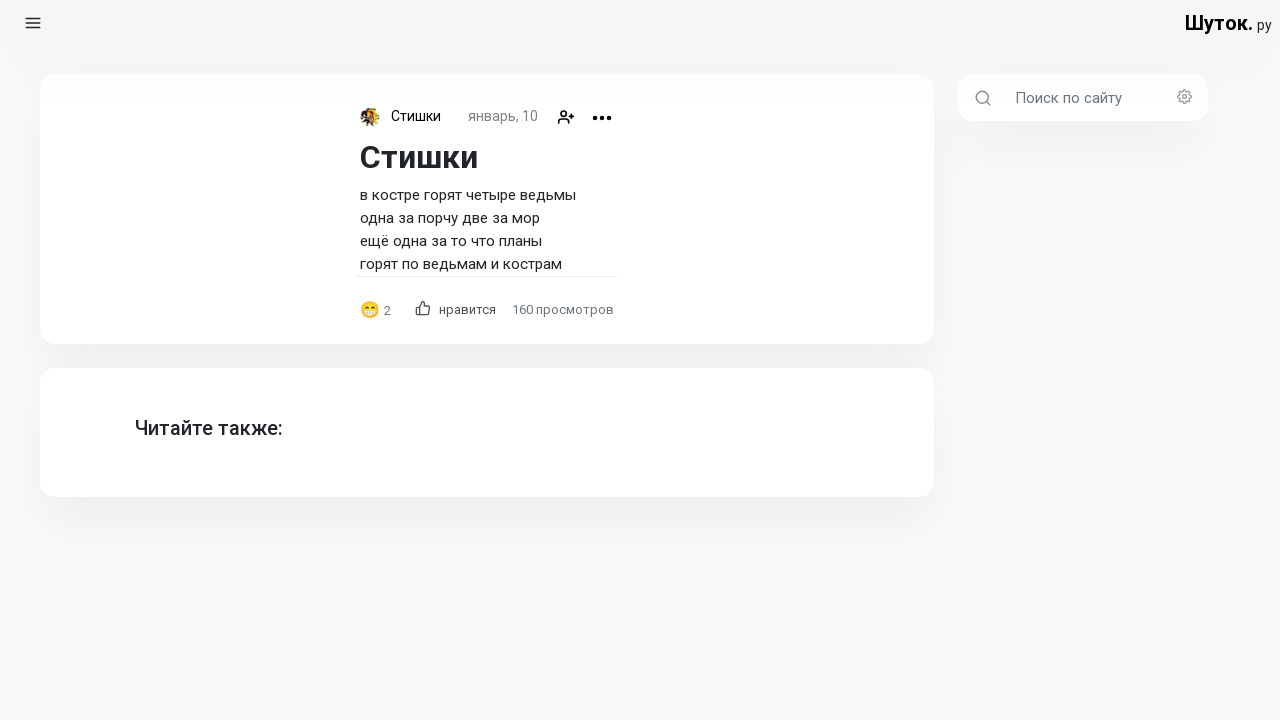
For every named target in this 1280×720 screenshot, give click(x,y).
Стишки (416, 116)
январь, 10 (503, 116)
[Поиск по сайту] (1105, 97)
